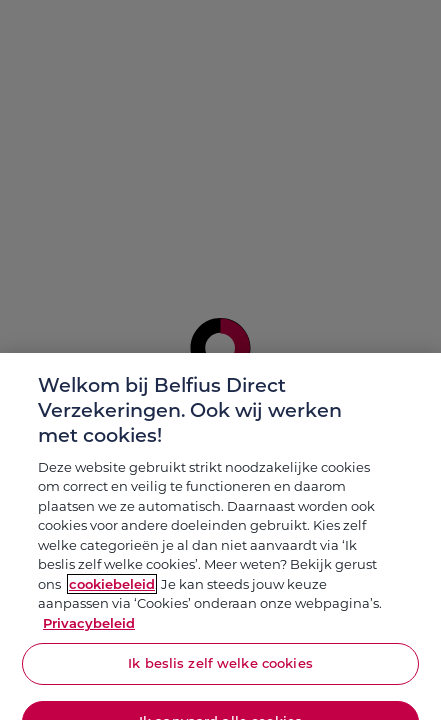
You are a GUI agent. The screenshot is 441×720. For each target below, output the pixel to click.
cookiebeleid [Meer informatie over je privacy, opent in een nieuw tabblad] (112, 590)
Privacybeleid (89, 629)
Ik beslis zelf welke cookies (220, 669)
